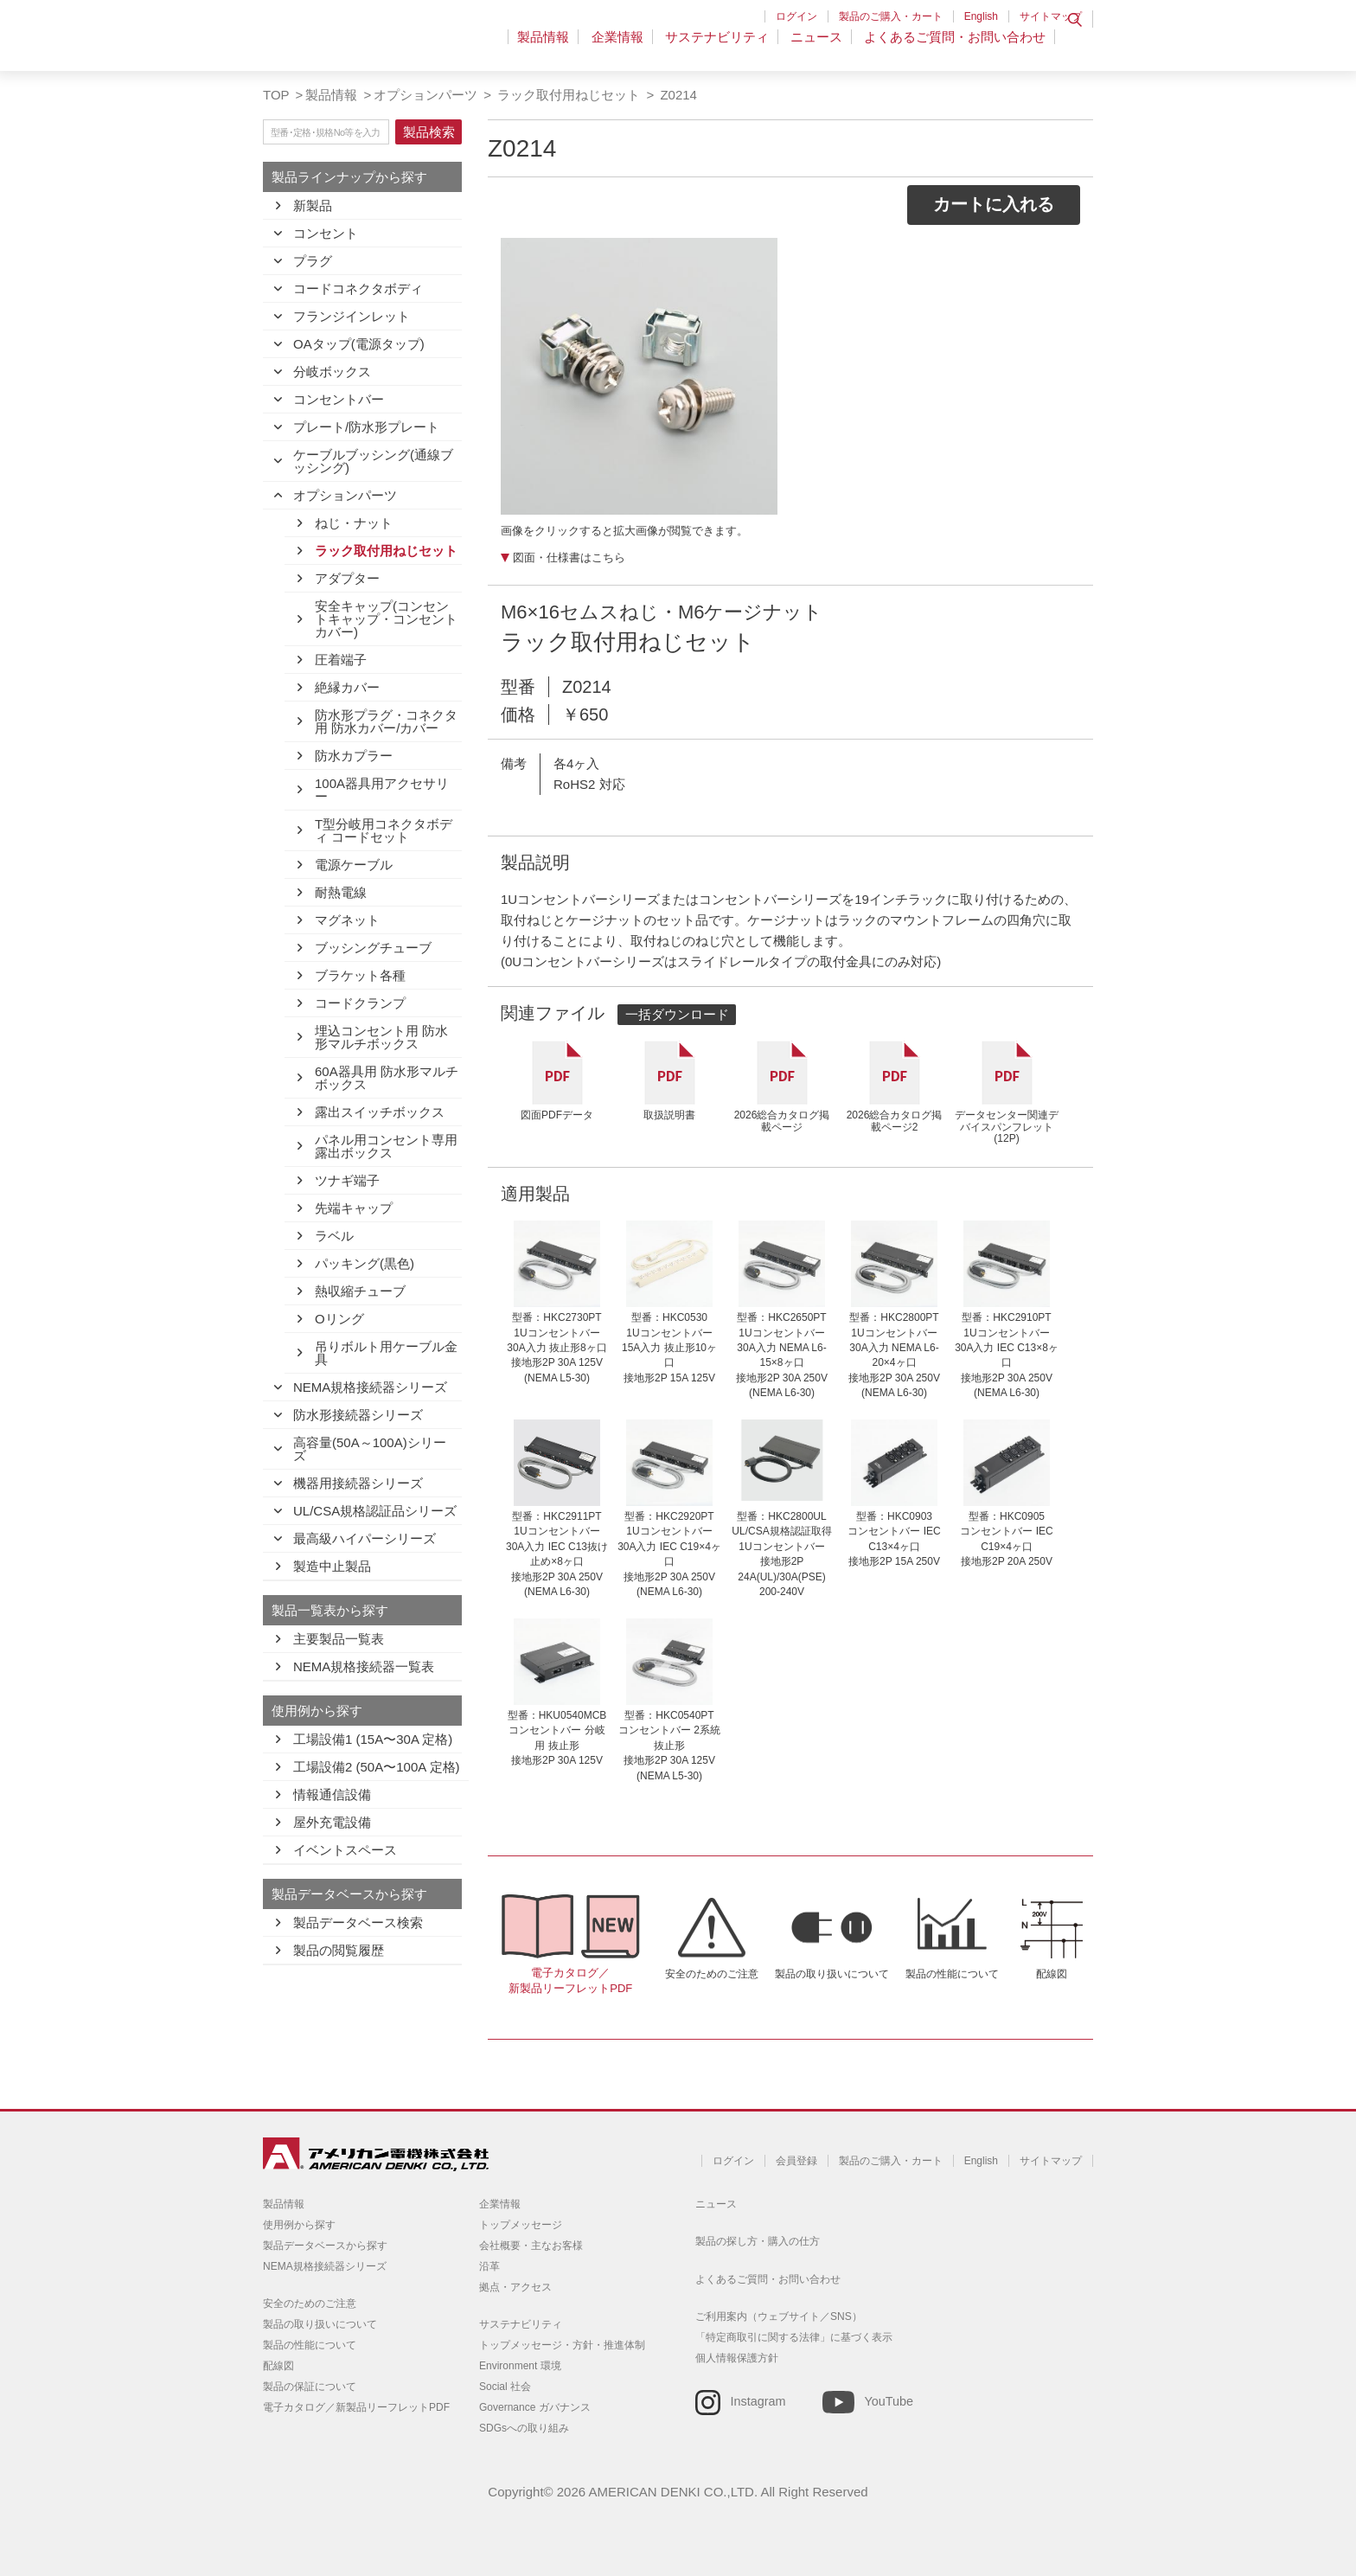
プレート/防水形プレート (366, 427)
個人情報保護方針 (736, 2358)
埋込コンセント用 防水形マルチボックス (381, 1037)
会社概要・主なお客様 (531, 2246)
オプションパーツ (425, 94)
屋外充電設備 (332, 1822)
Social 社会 (505, 2387)
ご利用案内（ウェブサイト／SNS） (778, 2316)
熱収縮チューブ (360, 1291)
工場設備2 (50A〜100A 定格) (376, 1766)
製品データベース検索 (358, 1922)
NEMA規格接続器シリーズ (370, 1387)
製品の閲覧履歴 (338, 1950)
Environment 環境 (520, 2366)
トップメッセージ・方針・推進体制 (562, 2345)
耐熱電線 (341, 892)
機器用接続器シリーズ (358, 1483)
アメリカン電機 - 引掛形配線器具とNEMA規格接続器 (373, 44)
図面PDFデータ (557, 1115)
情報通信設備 (332, 1794)
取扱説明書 (669, 1115)
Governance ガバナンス (535, 2407)
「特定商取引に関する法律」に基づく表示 (793, 2337)
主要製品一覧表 (338, 1638)
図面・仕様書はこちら (569, 558)
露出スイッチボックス (380, 1112)
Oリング (339, 1318)
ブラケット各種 (360, 975)
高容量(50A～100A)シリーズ (369, 1449)
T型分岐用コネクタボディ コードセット (383, 830)
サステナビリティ (724, 47)
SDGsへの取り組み (524, 2428)
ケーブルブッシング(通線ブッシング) (373, 461)
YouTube (888, 2401)
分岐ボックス (332, 371)
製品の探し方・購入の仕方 (757, 2241)
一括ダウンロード (677, 1014)
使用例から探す (299, 2225)
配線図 (1051, 1974)
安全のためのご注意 (711, 1974)
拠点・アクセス (515, 2287)
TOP (276, 94)
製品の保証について (309, 2387)
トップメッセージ (520, 2225)
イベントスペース (345, 1849)
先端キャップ (354, 1208)
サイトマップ (1051, 16)
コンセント (325, 233)
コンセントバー (338, 399)
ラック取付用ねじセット (567, 94)
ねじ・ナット (354, 523)
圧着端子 (341, 659)
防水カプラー (354, 755)
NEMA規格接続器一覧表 (363, 1666)
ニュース (820, 47)
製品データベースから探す (325, 2246)
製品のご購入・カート (891, 16)
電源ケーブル (354, 864)
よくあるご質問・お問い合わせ (955, 47)
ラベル (334, 1235)
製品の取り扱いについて (832, 1974)
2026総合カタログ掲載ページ (782, 1121)
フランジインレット (351, 316)
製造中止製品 (332, 1566)
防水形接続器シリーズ (358, 1414)
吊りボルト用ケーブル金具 (386, 1353)
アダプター (347, 578)
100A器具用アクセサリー (382, 790)
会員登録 (796, 2161)
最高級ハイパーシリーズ (364, 1538)
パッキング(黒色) (364, 1263)
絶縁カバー (347, 687)
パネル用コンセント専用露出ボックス (386, 1146)
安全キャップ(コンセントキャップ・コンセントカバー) (386, 619)
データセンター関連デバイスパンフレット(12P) (1007, 1127)
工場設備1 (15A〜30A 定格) (372, 1739)
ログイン (796, 16)
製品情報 (558, 47)
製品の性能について (952, 1974)
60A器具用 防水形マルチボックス (386, 1078)
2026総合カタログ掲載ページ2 (895, 1121)
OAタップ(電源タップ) (359, 343)
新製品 (312, 205)
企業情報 (628, 47)
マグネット (347, 920)
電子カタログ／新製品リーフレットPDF (570, 1981)
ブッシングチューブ (373, 947)
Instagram (758, 2401)
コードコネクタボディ (358, 288)
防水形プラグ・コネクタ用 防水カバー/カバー (386, 721)
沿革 (489, 2266)
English (981, 16)
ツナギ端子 (347, 1180)
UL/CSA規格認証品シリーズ (375, 1510)
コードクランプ (360, 1003)
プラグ (312, 260)
